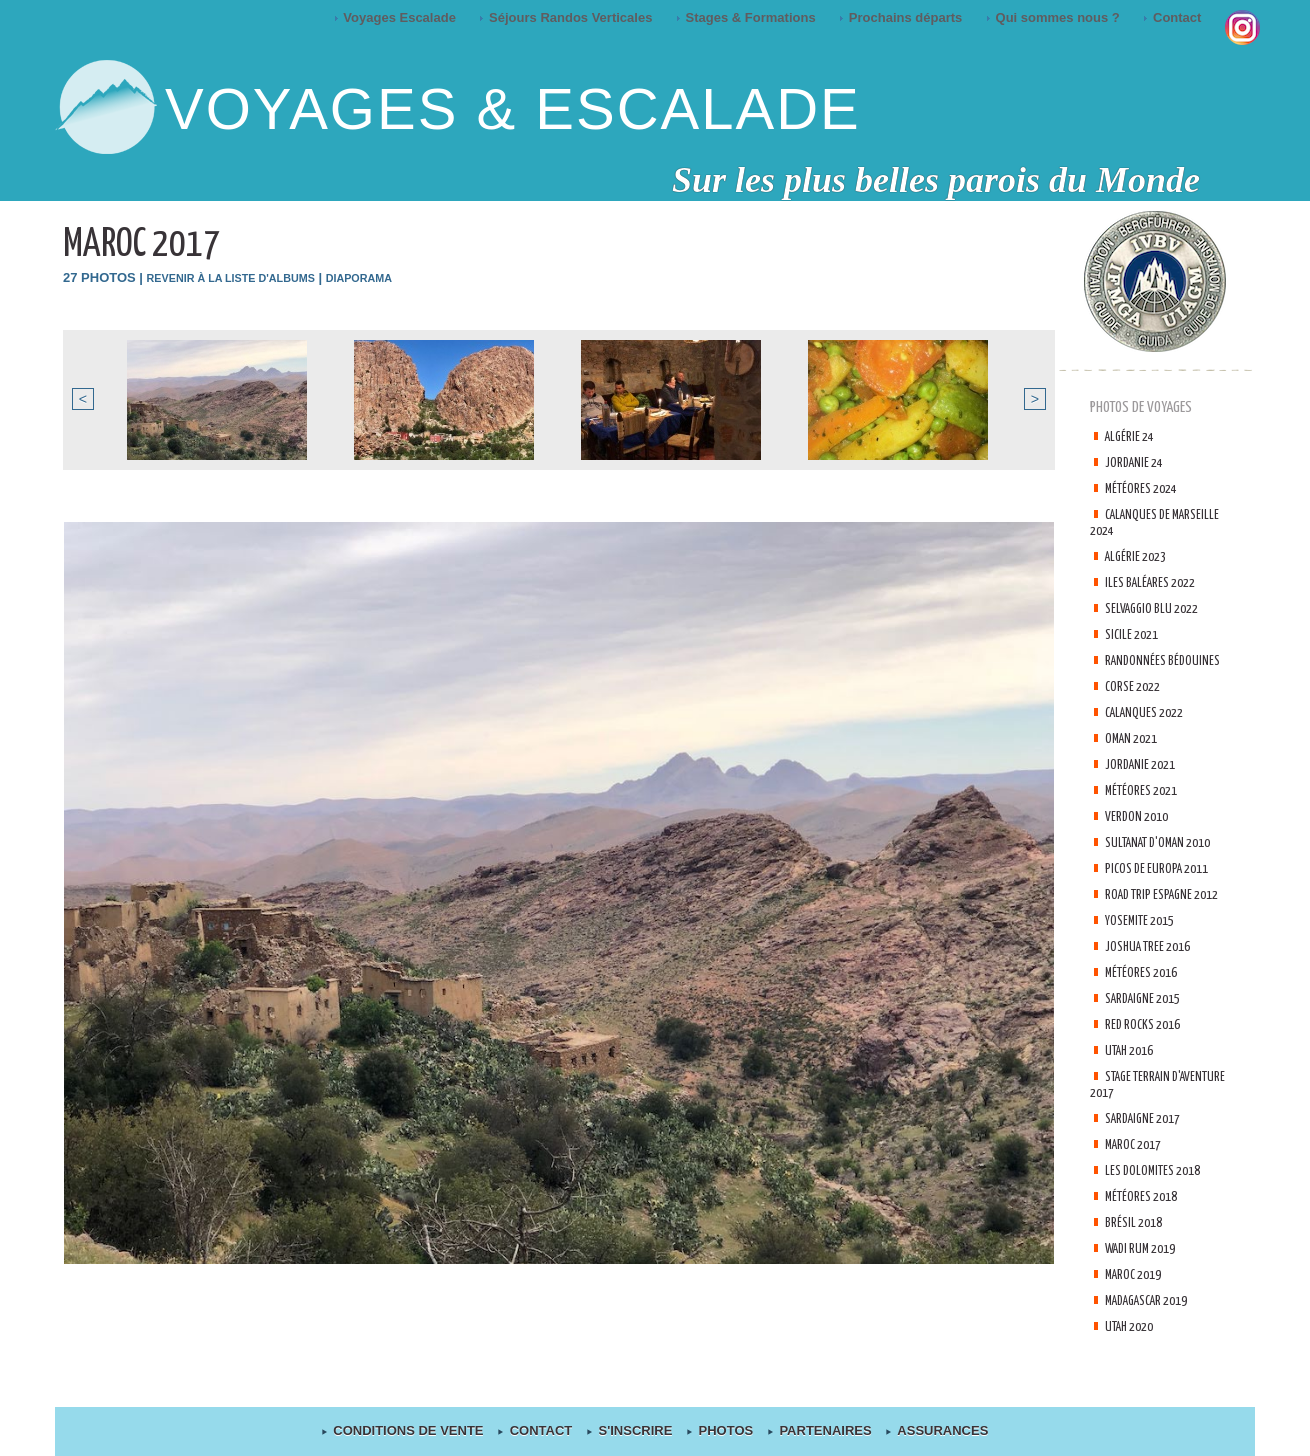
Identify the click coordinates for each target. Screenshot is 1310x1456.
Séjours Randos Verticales (567, 17)
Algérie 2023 (1139, 556)
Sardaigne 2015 (1148, 1030)
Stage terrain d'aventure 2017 (1135, 1116)
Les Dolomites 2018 (1158, 1202)
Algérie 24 (1132, 436)
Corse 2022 (1136, 686)
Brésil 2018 (1137, 1254)
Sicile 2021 (1135, 634)
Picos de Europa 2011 (1162, 884)
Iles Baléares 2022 (1156, 582)
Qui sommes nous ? (1054, 17)
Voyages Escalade (397, 17)
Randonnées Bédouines (1166, 660)
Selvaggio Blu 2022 (1158, 608)
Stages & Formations (747, 17)
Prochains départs (902, 17)
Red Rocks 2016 (1147, 1056)
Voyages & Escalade (513, 108)
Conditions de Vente (411, 1431)
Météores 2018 (1145, 1228)
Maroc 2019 (1137, 1306)
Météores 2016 (1145, 1004)
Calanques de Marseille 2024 (1134, 522)
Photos (720, 1431)
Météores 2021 (1145, 790)
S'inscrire (632, 1431)
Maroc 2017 (1137, 1176)
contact (542, 1431)
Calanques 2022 (1149, 712)
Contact (1174, 17)
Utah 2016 (1134, 1082)
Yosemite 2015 (1144, 952)
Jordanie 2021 (1144, 764)
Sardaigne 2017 (1148, 1150)
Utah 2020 (1134, 1358)
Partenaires (816, 1431)
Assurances (930, 1431)
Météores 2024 (1145, 488)
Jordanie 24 (1137, 462)
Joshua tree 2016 (1153, 978)
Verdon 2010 (1140, 816)
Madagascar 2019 (1155, 1332)
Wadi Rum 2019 (1145, 1280)
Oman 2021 (1135, 738)
